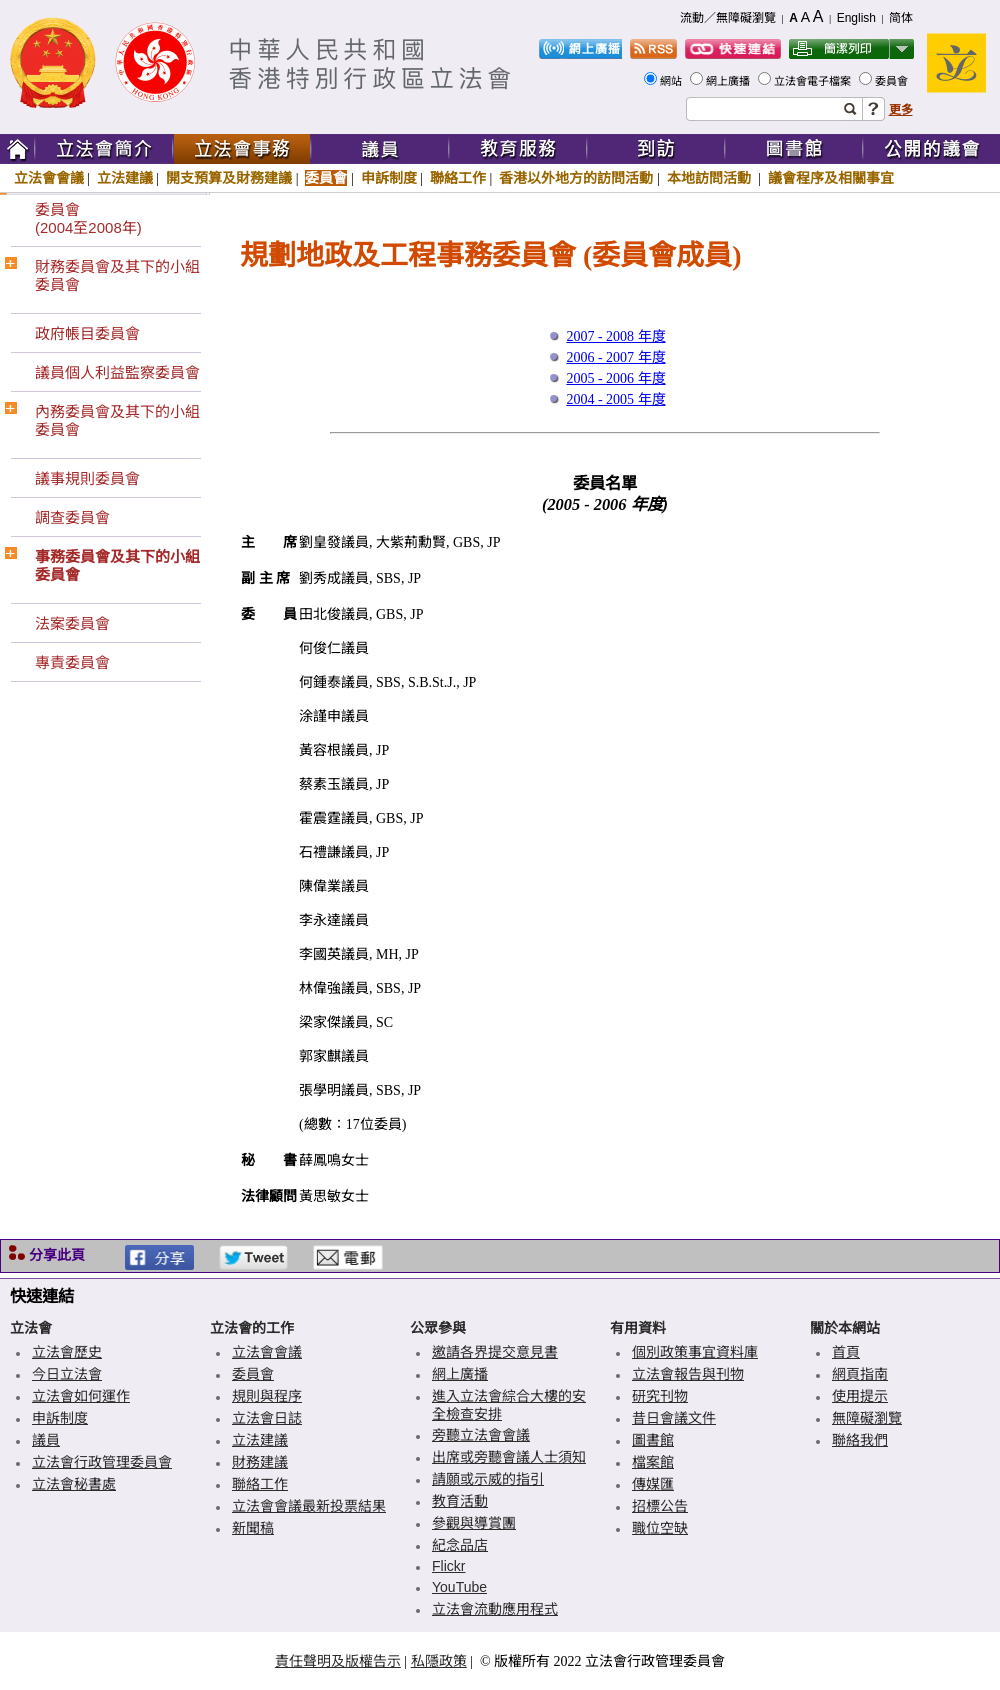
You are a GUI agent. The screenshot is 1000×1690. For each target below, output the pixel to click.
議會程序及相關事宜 (831, 178)
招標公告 (660, 1506)
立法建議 (125, 178)
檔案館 (653, 1462)
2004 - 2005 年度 (615, 399)
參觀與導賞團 (474, 1523)
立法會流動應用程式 (495, 1609)
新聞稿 (253, 1528)
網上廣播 (729, 81)
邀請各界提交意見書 (495, 1352)
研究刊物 (660, 1396)
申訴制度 (389, 178)
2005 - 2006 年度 (615, 378)
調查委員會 (72, 517)
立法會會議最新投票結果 (309, 1506)
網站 (672, 81)
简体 (901, 18)
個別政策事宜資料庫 (695, 1352)
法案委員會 (72, 623)
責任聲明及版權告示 (338, 1661)
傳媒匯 (653, 1484)
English (856, 18)
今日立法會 (67, 1374)
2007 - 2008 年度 (615, 336)
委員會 (893, 81)
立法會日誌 (267, 1418)
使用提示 (860, 1396)
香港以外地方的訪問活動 (576, 178)
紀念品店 (460, 1545)
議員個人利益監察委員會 (117, 372)
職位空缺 (660, 1528)
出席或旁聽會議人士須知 (509, 1457)
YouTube (459, 1587)
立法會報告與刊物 (688, 1374)
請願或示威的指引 (488, 1479)
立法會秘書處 (74, 1484)
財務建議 (260, 1462)
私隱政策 (439, 1661)
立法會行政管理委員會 (102, 1462)
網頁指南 (860, 1374)
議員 (46, 1440)
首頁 (846, 1352)
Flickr (448, 1566)
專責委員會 (72, 662)
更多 (901, 110)
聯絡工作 (458, 178)
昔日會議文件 (674, 1418)
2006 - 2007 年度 (615, 357)
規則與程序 (267, 1396)
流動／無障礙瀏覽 (728, 18)
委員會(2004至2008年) (88, 218)
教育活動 (460, 1501)
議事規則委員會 (87, 478)
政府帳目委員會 (87, 333)
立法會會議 (49, 178)
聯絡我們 (860, 1440)
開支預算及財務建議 (229, 178)
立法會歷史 (67, 1352)
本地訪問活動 (711, 178)
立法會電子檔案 (814, 81)
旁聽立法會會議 (481, 1435)
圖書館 (653, 1440)
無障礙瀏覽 (867, 1418)
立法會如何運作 (81, 1396)
